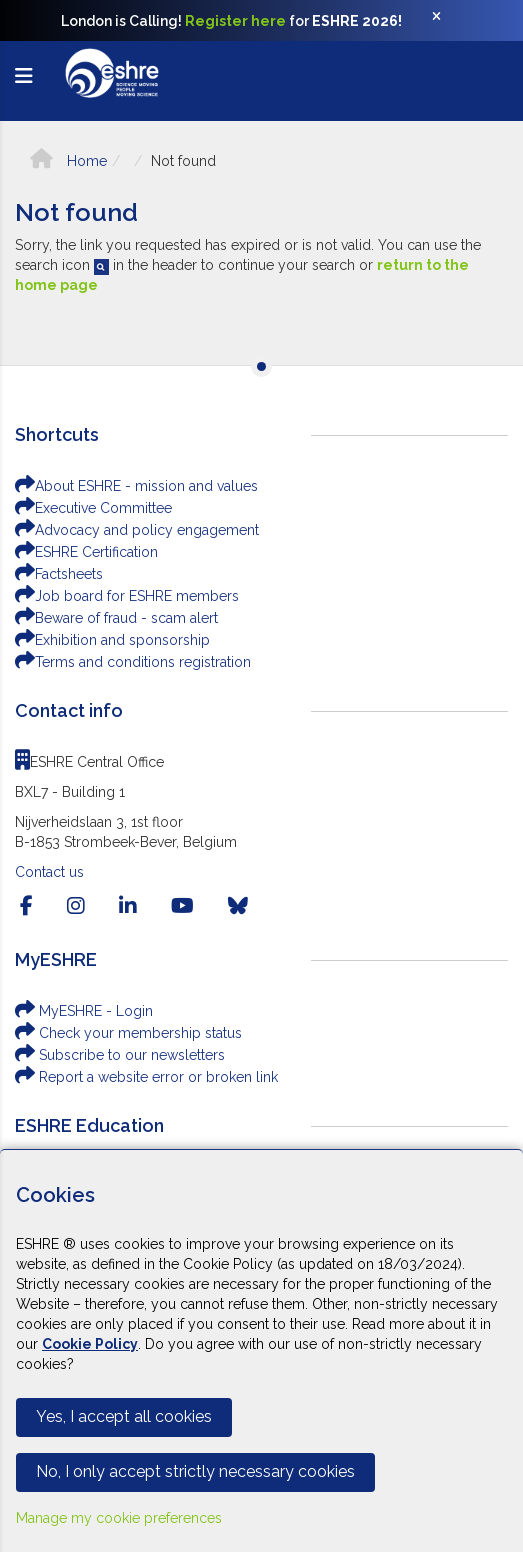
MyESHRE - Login (84, 1011)
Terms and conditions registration (133, 662)
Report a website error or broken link (146, 1077)
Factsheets (59, 574)
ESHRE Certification (86, 552)
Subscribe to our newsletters (120, 1055)
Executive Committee (93, 508)
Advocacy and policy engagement (137, 530)
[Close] (447, 21)
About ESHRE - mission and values (136, 486)
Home (68, 161)
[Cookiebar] (261, 1350)
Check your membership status (128, 1033)
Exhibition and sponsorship (112, 640)
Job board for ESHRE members (127, 596)
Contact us (49, 872)
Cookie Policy (90, 1344)
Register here (235, 21)
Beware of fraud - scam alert (116, 618)
